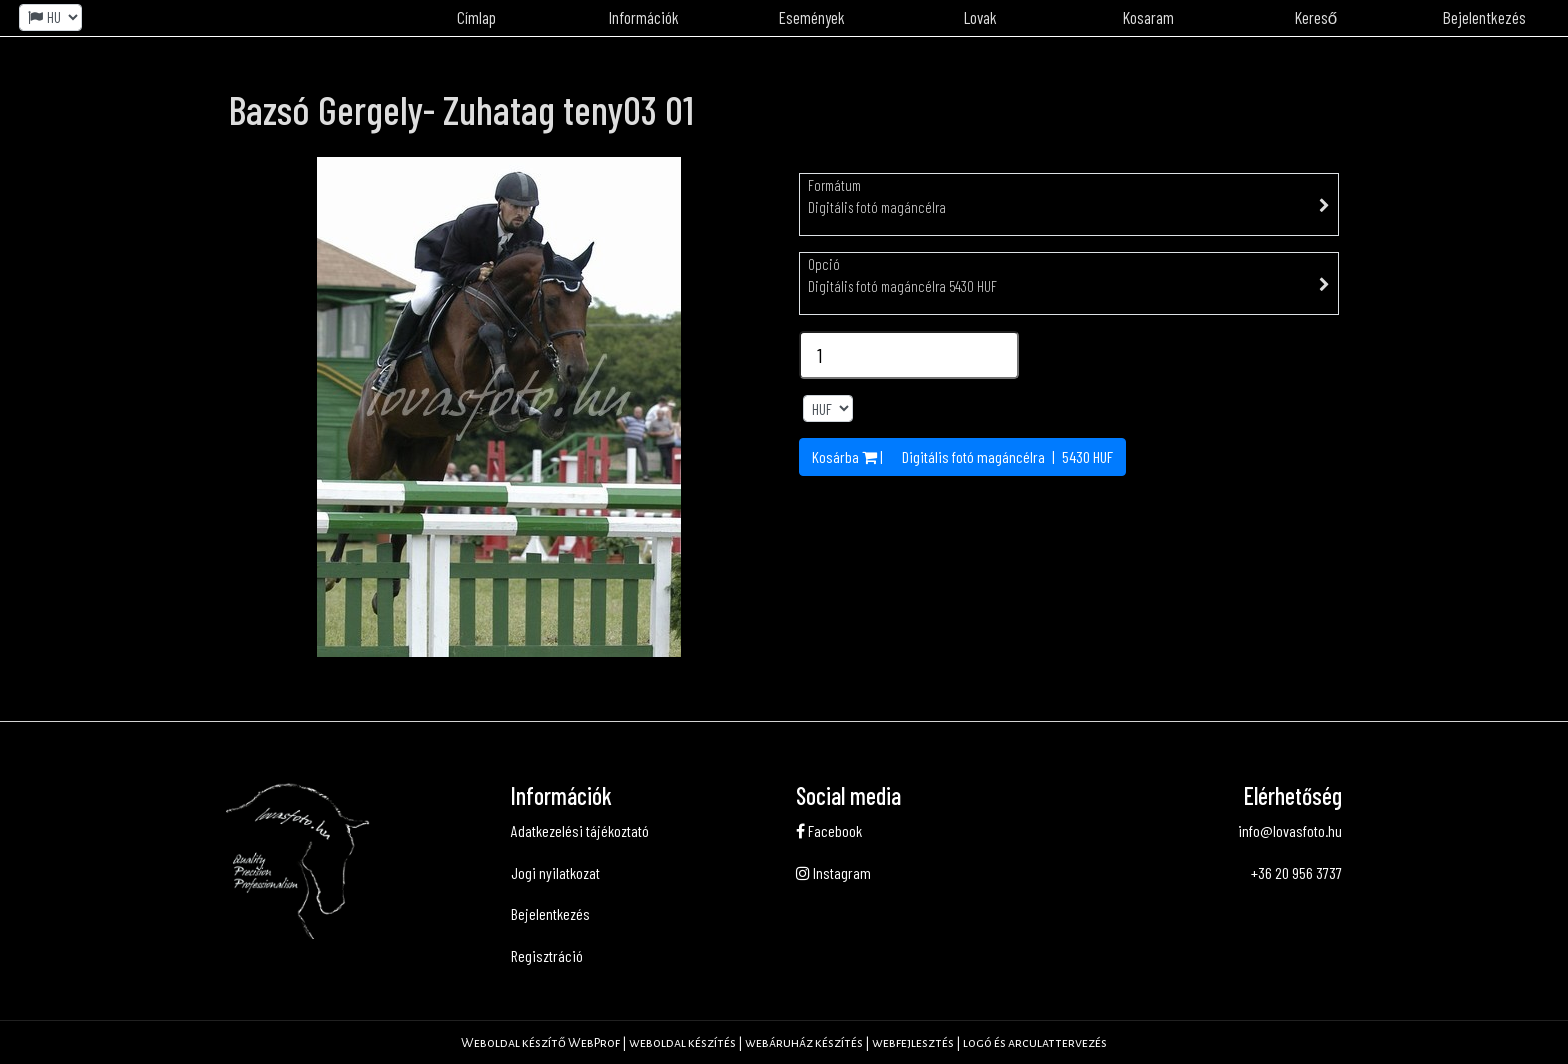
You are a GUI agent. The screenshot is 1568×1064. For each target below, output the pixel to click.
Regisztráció (547, 955)
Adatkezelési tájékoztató (580, 830)
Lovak (980, 17)
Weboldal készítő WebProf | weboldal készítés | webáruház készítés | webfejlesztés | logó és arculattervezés (784, 1043)
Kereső (1316, 17)
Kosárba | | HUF (962, 456)
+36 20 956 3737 (1296, 872)
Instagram (833, 872)
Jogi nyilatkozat (555, 872)
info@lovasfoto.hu (1290, 830)
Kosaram (1148, 17)
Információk (644, 17)
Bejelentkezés (1484, 17)
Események (812, 17)
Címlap (476, 17)
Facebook (829, 830)
